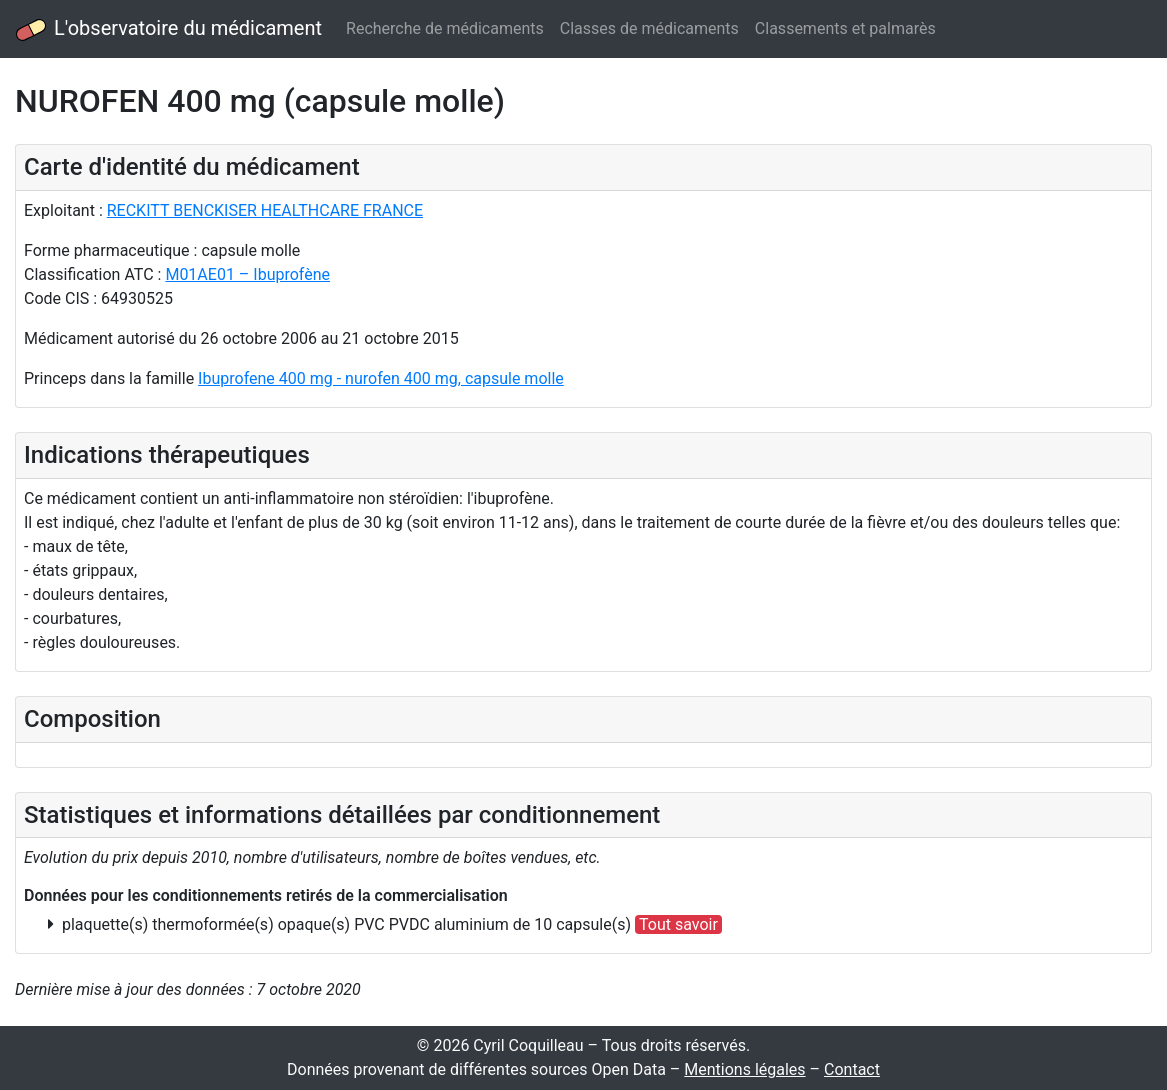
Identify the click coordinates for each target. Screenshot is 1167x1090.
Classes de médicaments (649, 28)
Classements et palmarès (845, 28)
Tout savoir (678, 924)
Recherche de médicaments (445, 28)
